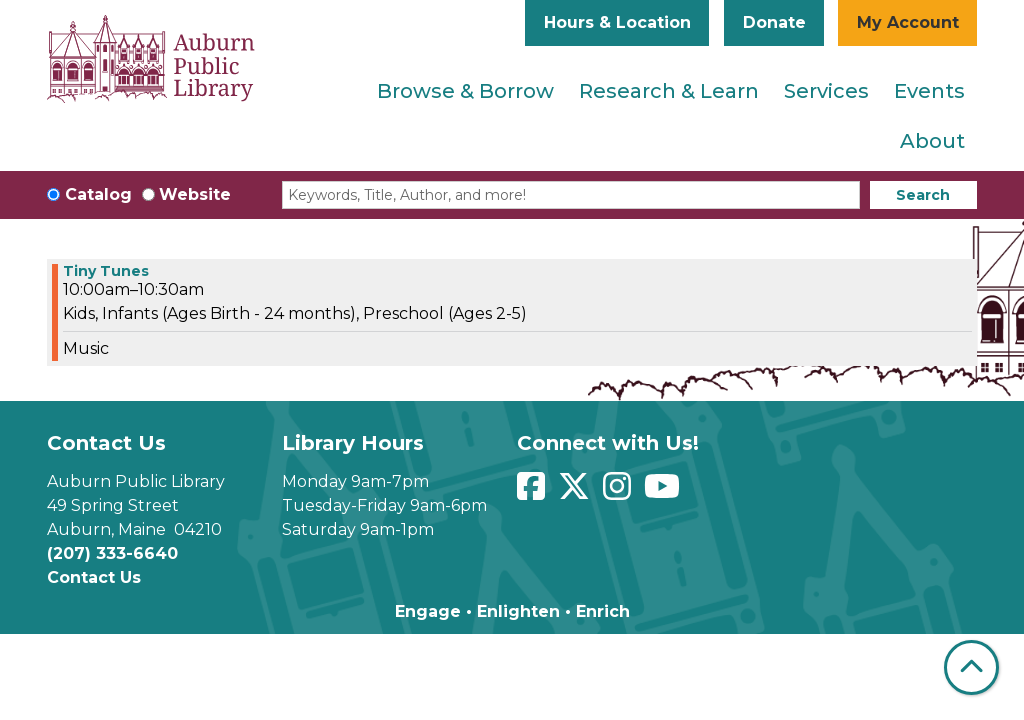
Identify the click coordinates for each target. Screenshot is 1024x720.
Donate (774, 22)
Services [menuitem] (826, 91)
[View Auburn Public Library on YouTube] (664, 492)
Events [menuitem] (929, 91)
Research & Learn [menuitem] (669, 91)
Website (195, 194)
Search (923, 195)
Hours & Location (617, 22)
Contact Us (94, 577)
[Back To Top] (971, 667)
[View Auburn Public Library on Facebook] (533, 492)
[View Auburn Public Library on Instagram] (619, 492)
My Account (908, 22)
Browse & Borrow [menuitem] (465, 91)
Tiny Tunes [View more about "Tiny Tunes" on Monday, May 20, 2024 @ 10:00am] (106, 271)
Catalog (98, 194)
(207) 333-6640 (112, 553)
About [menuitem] (932, 141)
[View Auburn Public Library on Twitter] (576, 492)
